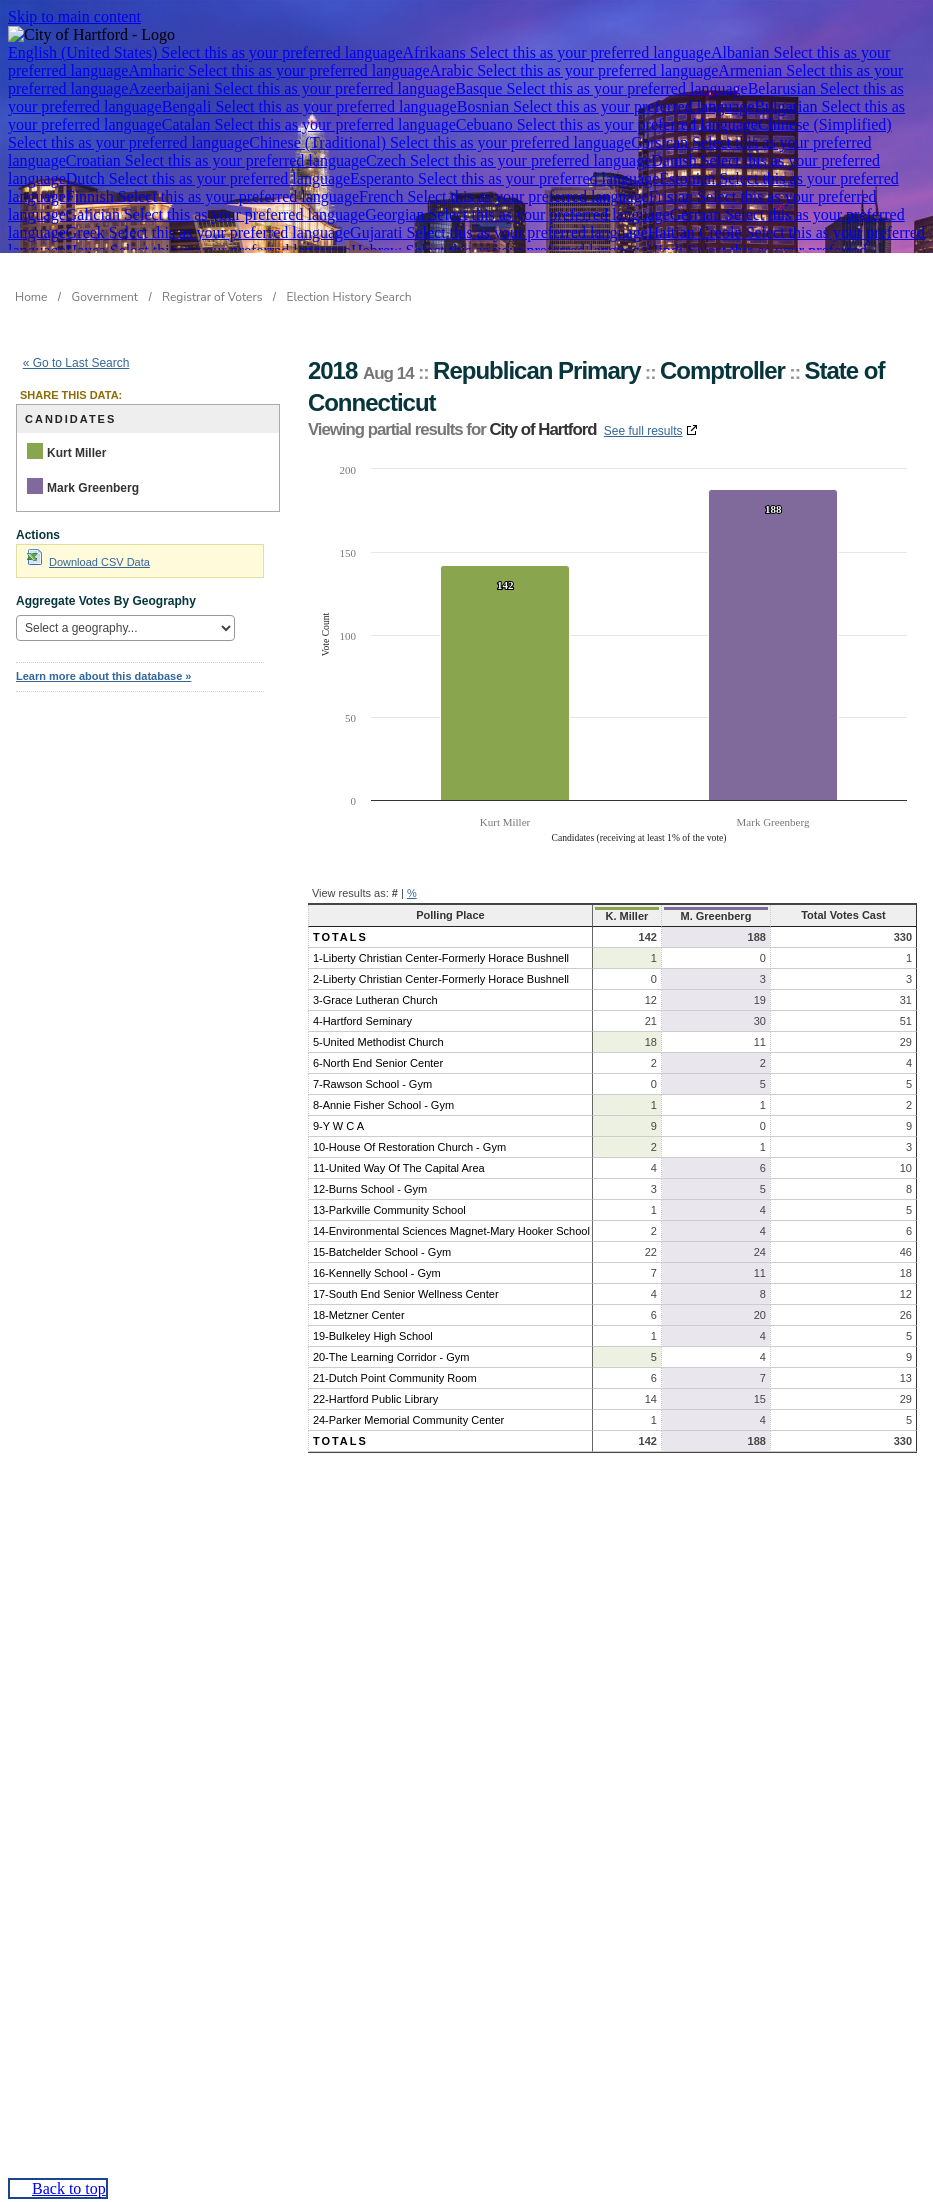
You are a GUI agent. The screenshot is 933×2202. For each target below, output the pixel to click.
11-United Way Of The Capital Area (399, 1168)
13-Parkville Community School (389, 1210)
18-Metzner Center (359, 1315)
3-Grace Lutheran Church (375, 1000)
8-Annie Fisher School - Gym (383, 1105)
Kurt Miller (76, 453)
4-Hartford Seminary (362, 1021)
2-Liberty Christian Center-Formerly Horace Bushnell (441, 979)
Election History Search (349, 297)
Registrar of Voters (212, 297)
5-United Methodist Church (378, 1042)
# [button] (395, 893)
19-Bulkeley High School (373, 1336)
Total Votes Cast (843, 915)
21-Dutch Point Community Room (395, 1378)
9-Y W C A (338, 1126)
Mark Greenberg (93, 488)
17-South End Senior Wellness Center (406, 1294)
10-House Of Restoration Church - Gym (409, 1147)
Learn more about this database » (103, 676)
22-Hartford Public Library (375, 1399)
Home (31, 297)
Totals (340, 937)
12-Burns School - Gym (370, 1189)
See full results (643, 431)
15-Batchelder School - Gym (382, 1252)
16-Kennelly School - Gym (377, 1273)
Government (105, 297)
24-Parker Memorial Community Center (408, 1420)
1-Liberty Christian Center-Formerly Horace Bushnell (441, 958)
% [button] (412, 893)
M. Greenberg (715, 916)
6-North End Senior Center (378, 1063)
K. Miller (627, 916)
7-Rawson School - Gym (372, 1084)
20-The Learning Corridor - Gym (391, 1357)
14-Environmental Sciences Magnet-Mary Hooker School (451, 1231)
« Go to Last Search (76, 363)
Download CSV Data (88, 562)
